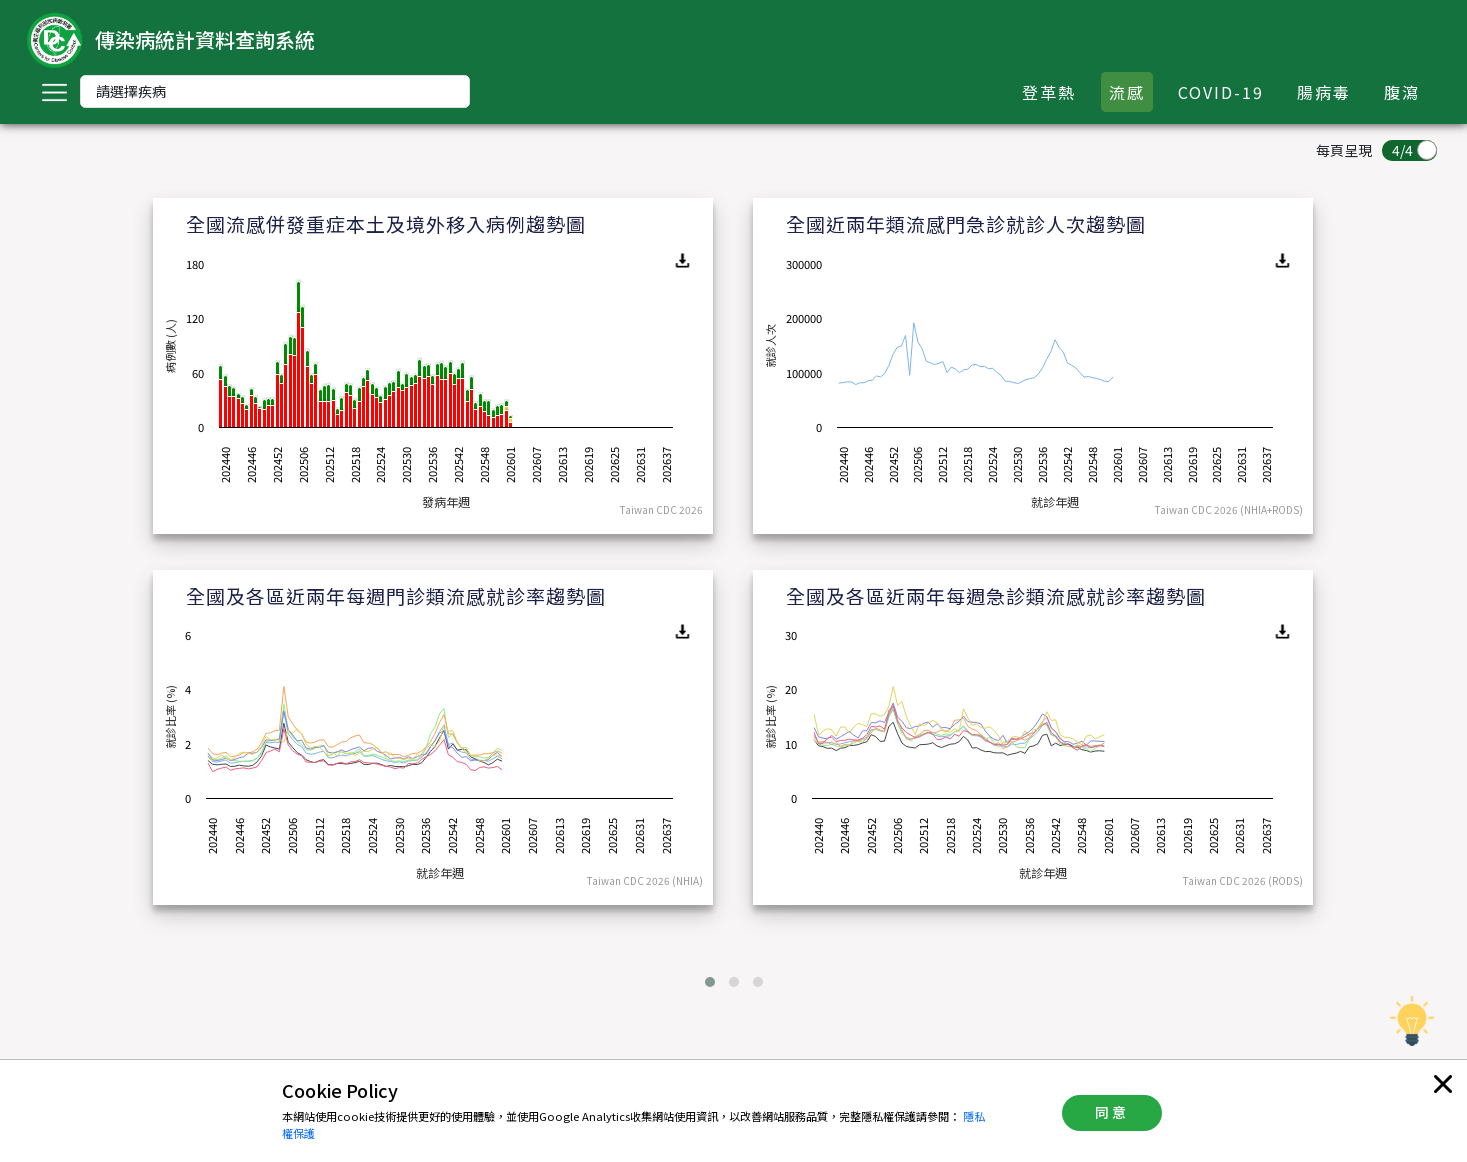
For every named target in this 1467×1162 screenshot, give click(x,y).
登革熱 (1049, 92)
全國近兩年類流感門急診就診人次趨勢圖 (966, 223)
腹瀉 (1402, 92)
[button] (710, 982)
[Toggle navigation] (54, 92)
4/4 (1402, 150)
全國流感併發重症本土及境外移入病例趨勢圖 (386, 223)
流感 (1127, 92)
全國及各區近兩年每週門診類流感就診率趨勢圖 (396, 595)
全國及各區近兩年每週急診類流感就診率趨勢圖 (996, 595)
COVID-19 (1221, 92)
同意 (1112, 1112)
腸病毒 (1324, 92)
